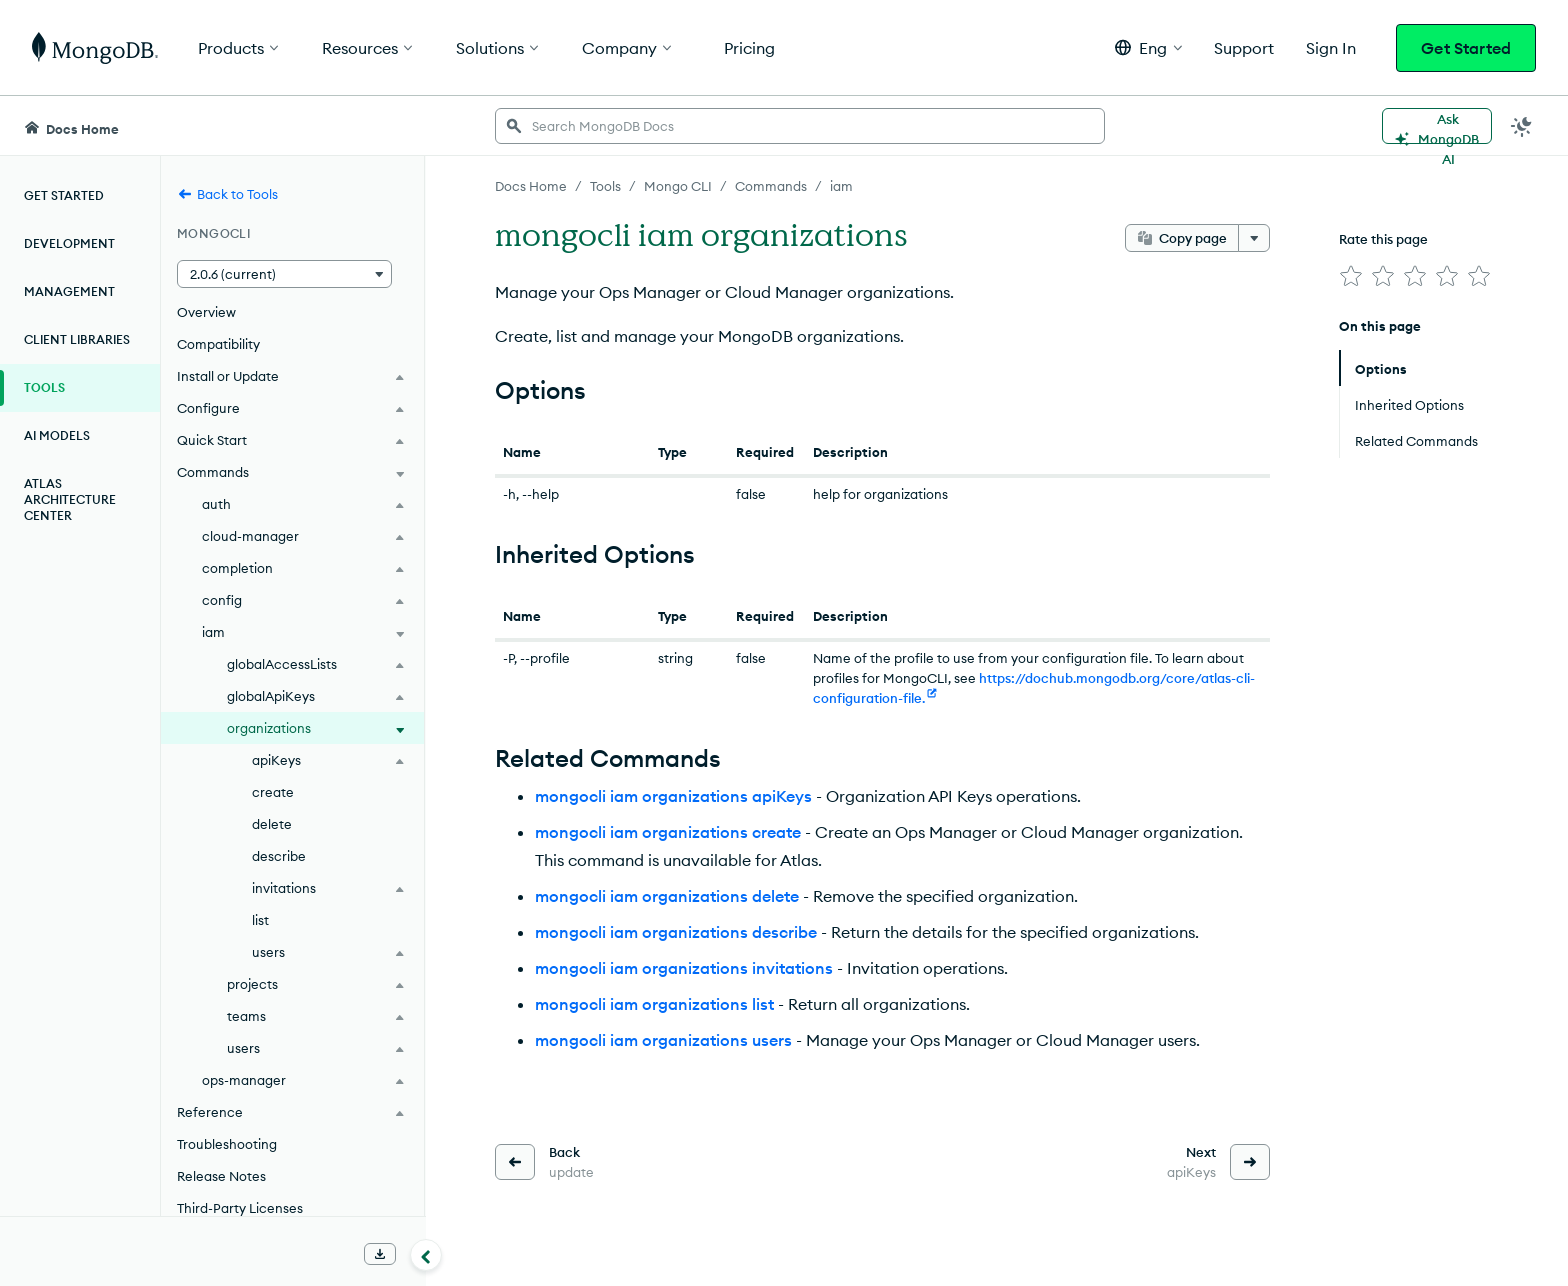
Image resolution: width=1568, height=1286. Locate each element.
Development (69, 243)
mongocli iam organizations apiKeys (673, 796)
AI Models (57, 435)
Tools (44, 387)
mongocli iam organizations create (668, 832)
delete (272, 824)
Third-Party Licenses (240, 1208)
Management (69, 291)
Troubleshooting (227, 1144)
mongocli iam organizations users (663, 1040)
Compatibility (218, 344)
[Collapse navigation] (426, 1255)
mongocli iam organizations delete (667, 896)
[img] (1351, 276)
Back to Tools (227, 194)
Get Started (1466, 48)
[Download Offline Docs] (380, 1254)
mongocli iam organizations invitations (684, 968)
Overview (206, 312)
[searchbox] (800, 126)
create (273, 792)
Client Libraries (77, 339)
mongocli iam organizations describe (676, 932)
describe (279, 856)
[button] (1148, 47)
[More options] (1254, 238)
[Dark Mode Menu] (1522, 126)
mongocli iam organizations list (654, 1004)
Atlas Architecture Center (70, 499)
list (260, 920)
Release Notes (221, 1176)
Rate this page (1383, 239)
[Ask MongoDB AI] (1437, 126)
